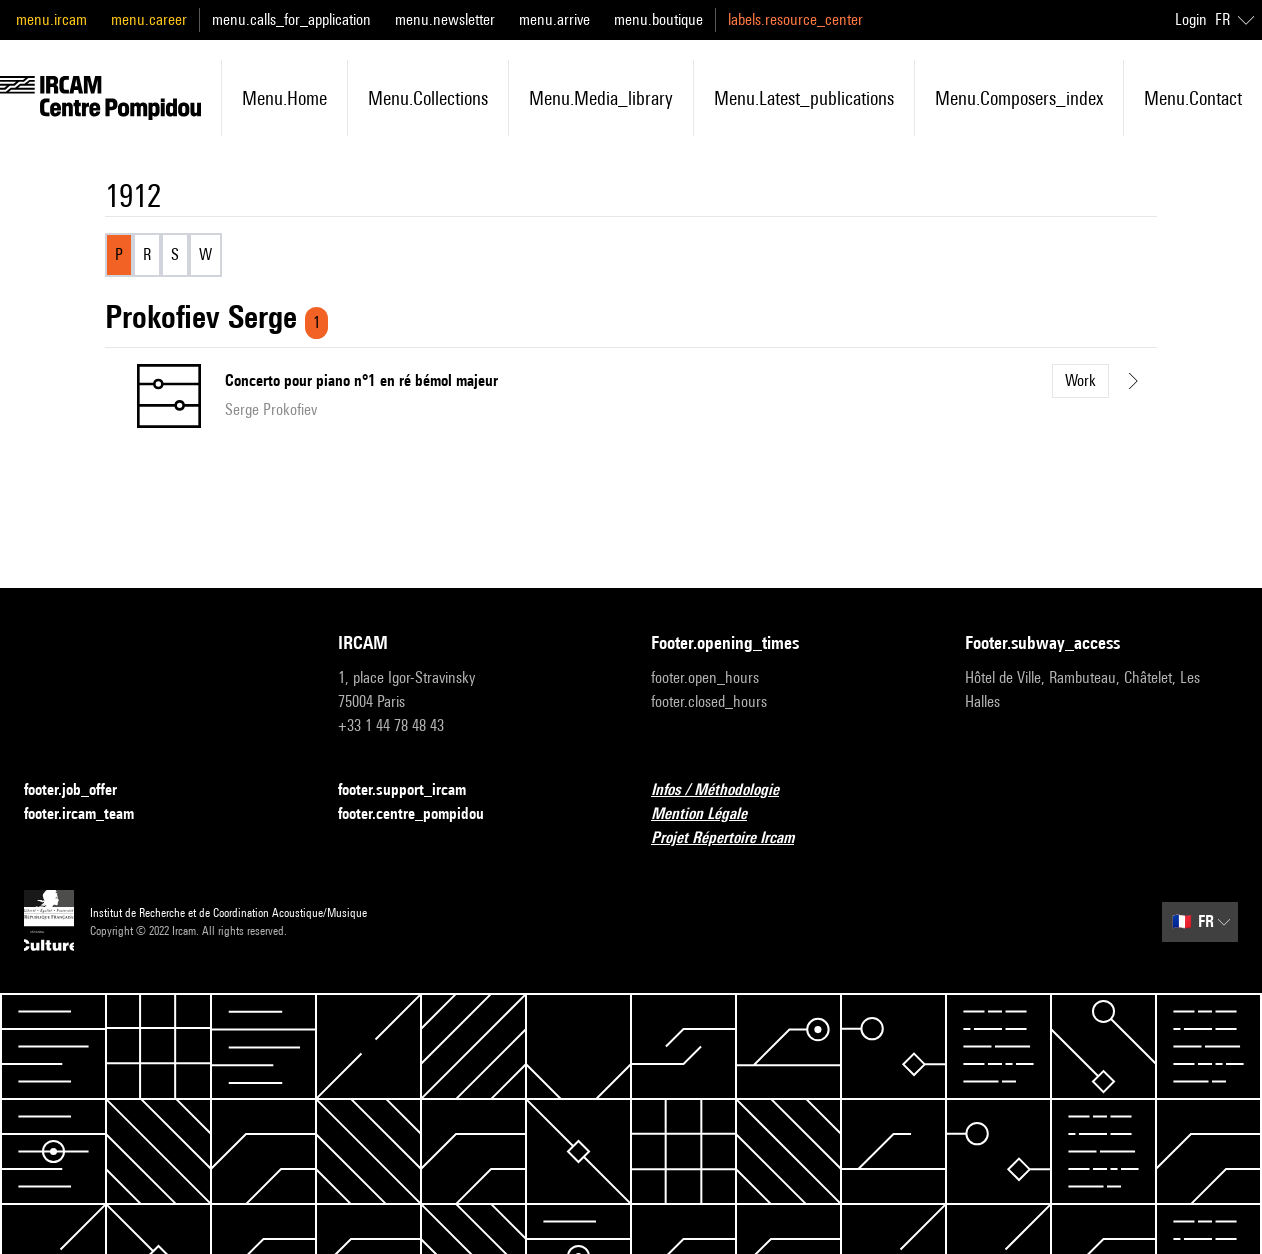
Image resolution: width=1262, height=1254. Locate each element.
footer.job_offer (82, 790)
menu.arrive (554, 19)
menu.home (284, 98)
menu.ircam (51, 19)
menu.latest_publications (804, 98)
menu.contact (1193, 98)
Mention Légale (711, 814)
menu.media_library (601, 98)
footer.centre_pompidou (423, 814)
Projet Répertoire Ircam (734, 838)
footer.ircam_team (91, 814)
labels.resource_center (795, 19)
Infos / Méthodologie (727, 790)
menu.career (149, 19)
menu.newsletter (445, 19)
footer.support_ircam (414, 790)
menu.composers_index (1019, 98)
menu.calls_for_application (291, 19)
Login (1191, 19)
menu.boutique (658, 19)
